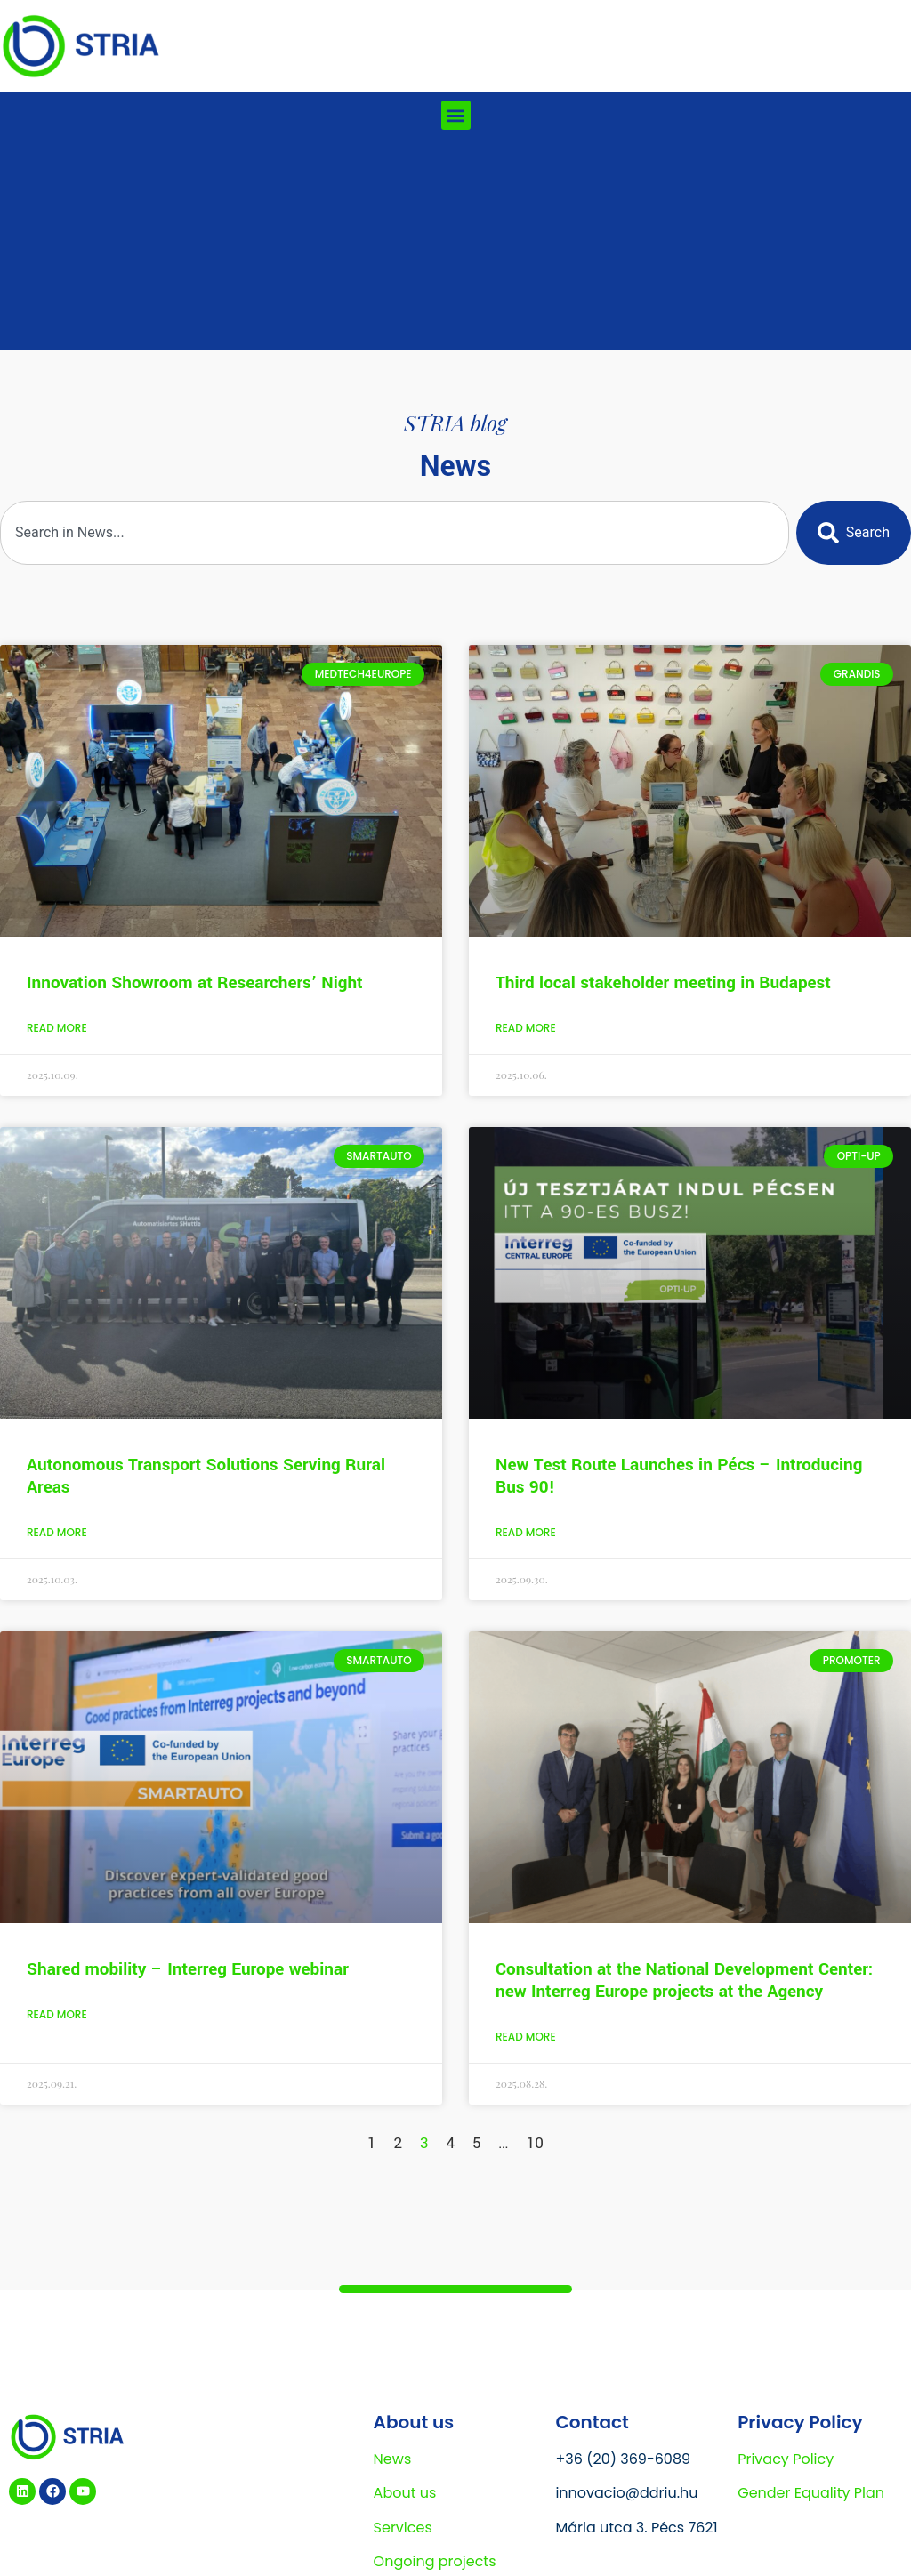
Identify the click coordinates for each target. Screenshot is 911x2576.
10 (535, 2143)
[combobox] (394, 533)
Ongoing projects (435, 2561)
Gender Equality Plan (811, 2493)
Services (403, 2527)
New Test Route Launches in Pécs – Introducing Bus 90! (679, 1476)
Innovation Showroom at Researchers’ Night (195, 982)
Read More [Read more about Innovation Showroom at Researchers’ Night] (57, 1027)
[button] (456, 115)
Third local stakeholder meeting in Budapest (663, 982)
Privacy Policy (786, 2459)
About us (405, 2493)
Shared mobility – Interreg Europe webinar (188, 1969)
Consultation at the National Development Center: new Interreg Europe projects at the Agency (684, 1980)
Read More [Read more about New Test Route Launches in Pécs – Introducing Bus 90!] (526, 1532)
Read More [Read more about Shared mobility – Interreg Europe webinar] (57, 2014)
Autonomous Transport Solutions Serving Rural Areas (206, 1476)
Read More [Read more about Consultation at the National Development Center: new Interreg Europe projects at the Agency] (526, 2036)
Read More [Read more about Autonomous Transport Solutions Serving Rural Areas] (57, 1532)
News (393, 2459)
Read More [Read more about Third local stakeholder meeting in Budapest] (526, 1027)
